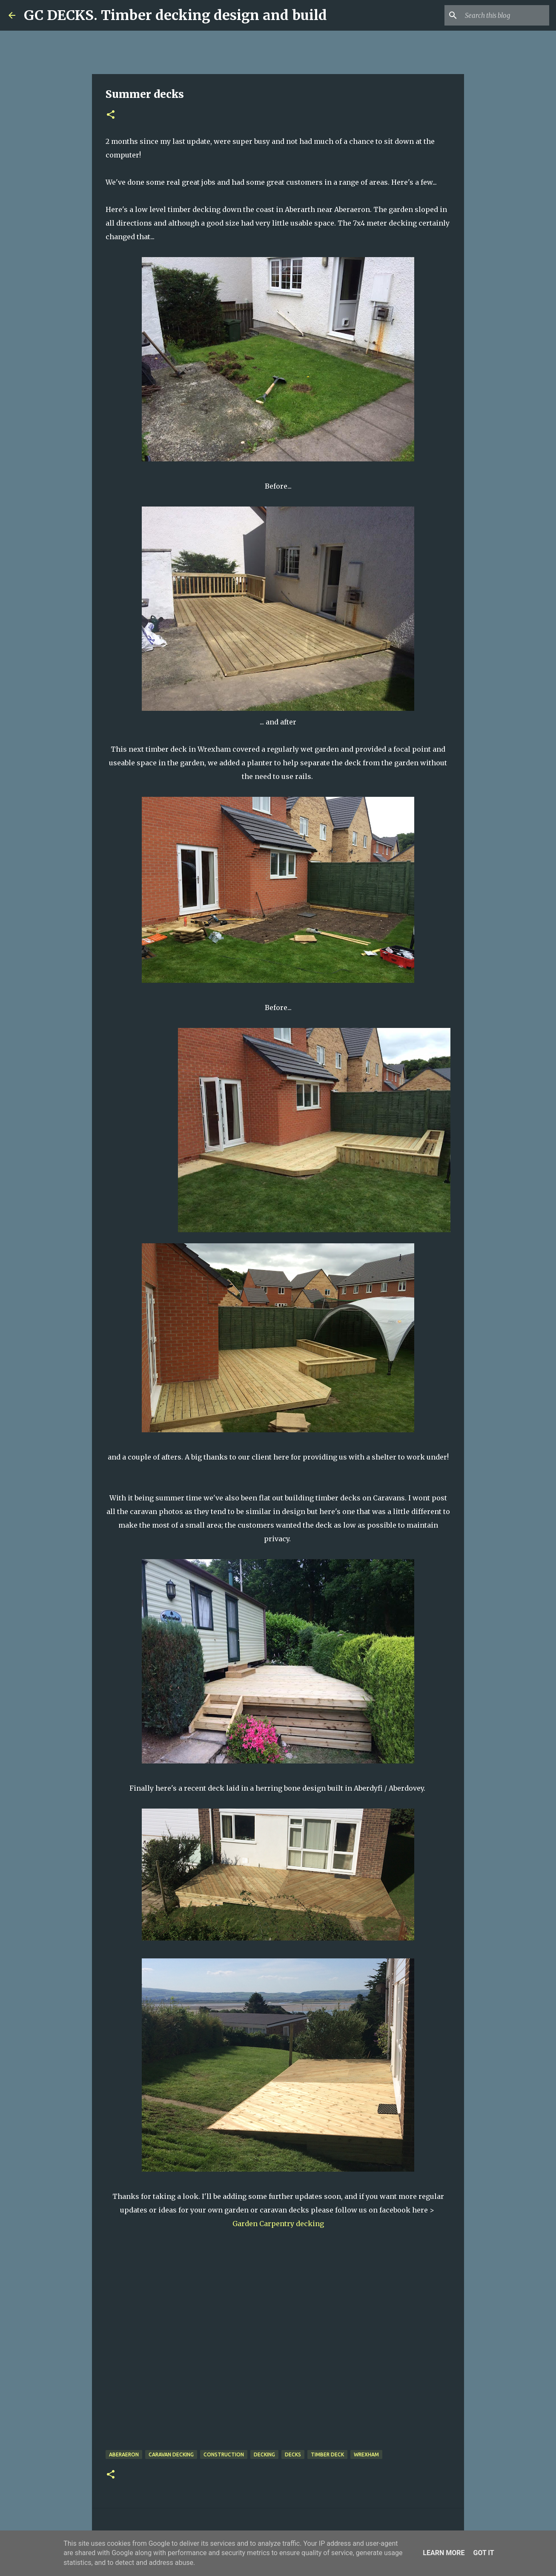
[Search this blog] (504, 15)
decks (293, 2454)
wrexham (366, 2454)
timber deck (327, 2454)
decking (264, 2454)
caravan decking (171, 2454)
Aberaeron (124, 2454)
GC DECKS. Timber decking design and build (175, 15)
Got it (483, 2553)
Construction (223, 2454)
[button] (111, 115)
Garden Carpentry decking (279, 2223)
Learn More (443, 2553)
